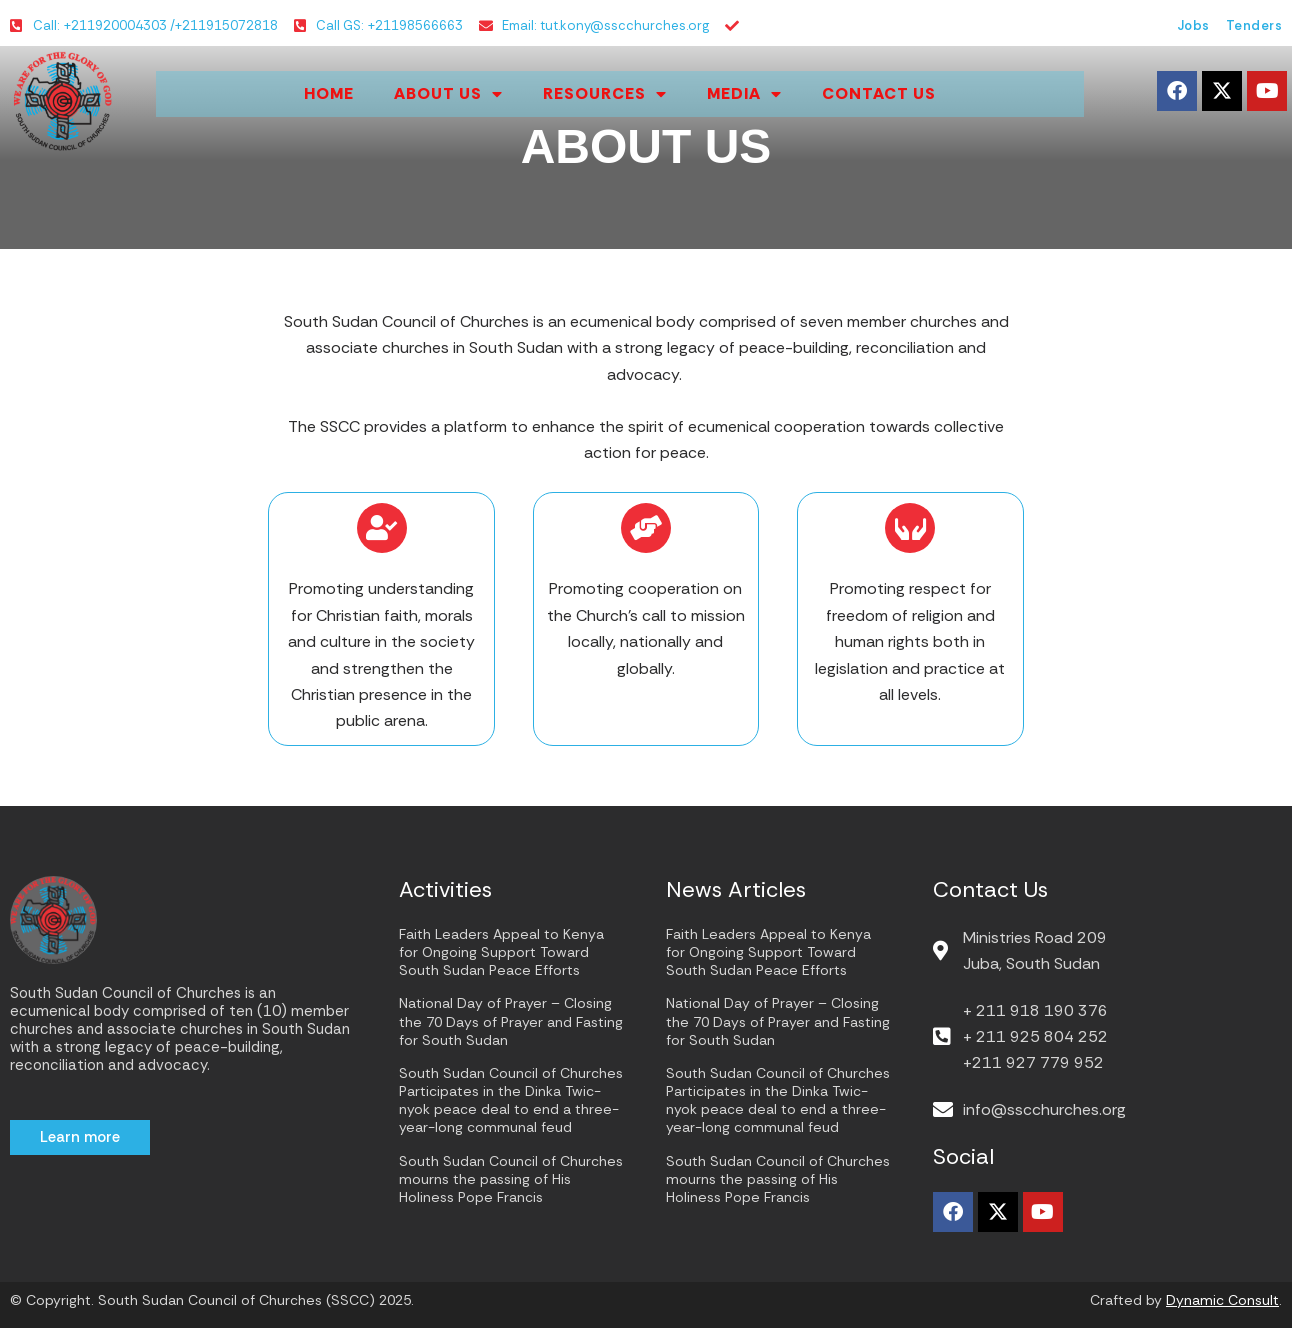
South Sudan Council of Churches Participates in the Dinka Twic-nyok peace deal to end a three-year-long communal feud (511, 1100)
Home (329, 93)
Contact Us (879, 93)
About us (448, 94)
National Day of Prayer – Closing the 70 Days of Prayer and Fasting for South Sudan (511, 1021)
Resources (605, 94)
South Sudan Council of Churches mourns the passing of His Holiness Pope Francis (511, 1179)
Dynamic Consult (1222, 1300)
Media (744, 94)
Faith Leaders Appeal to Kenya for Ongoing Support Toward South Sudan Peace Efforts (501, 952)
